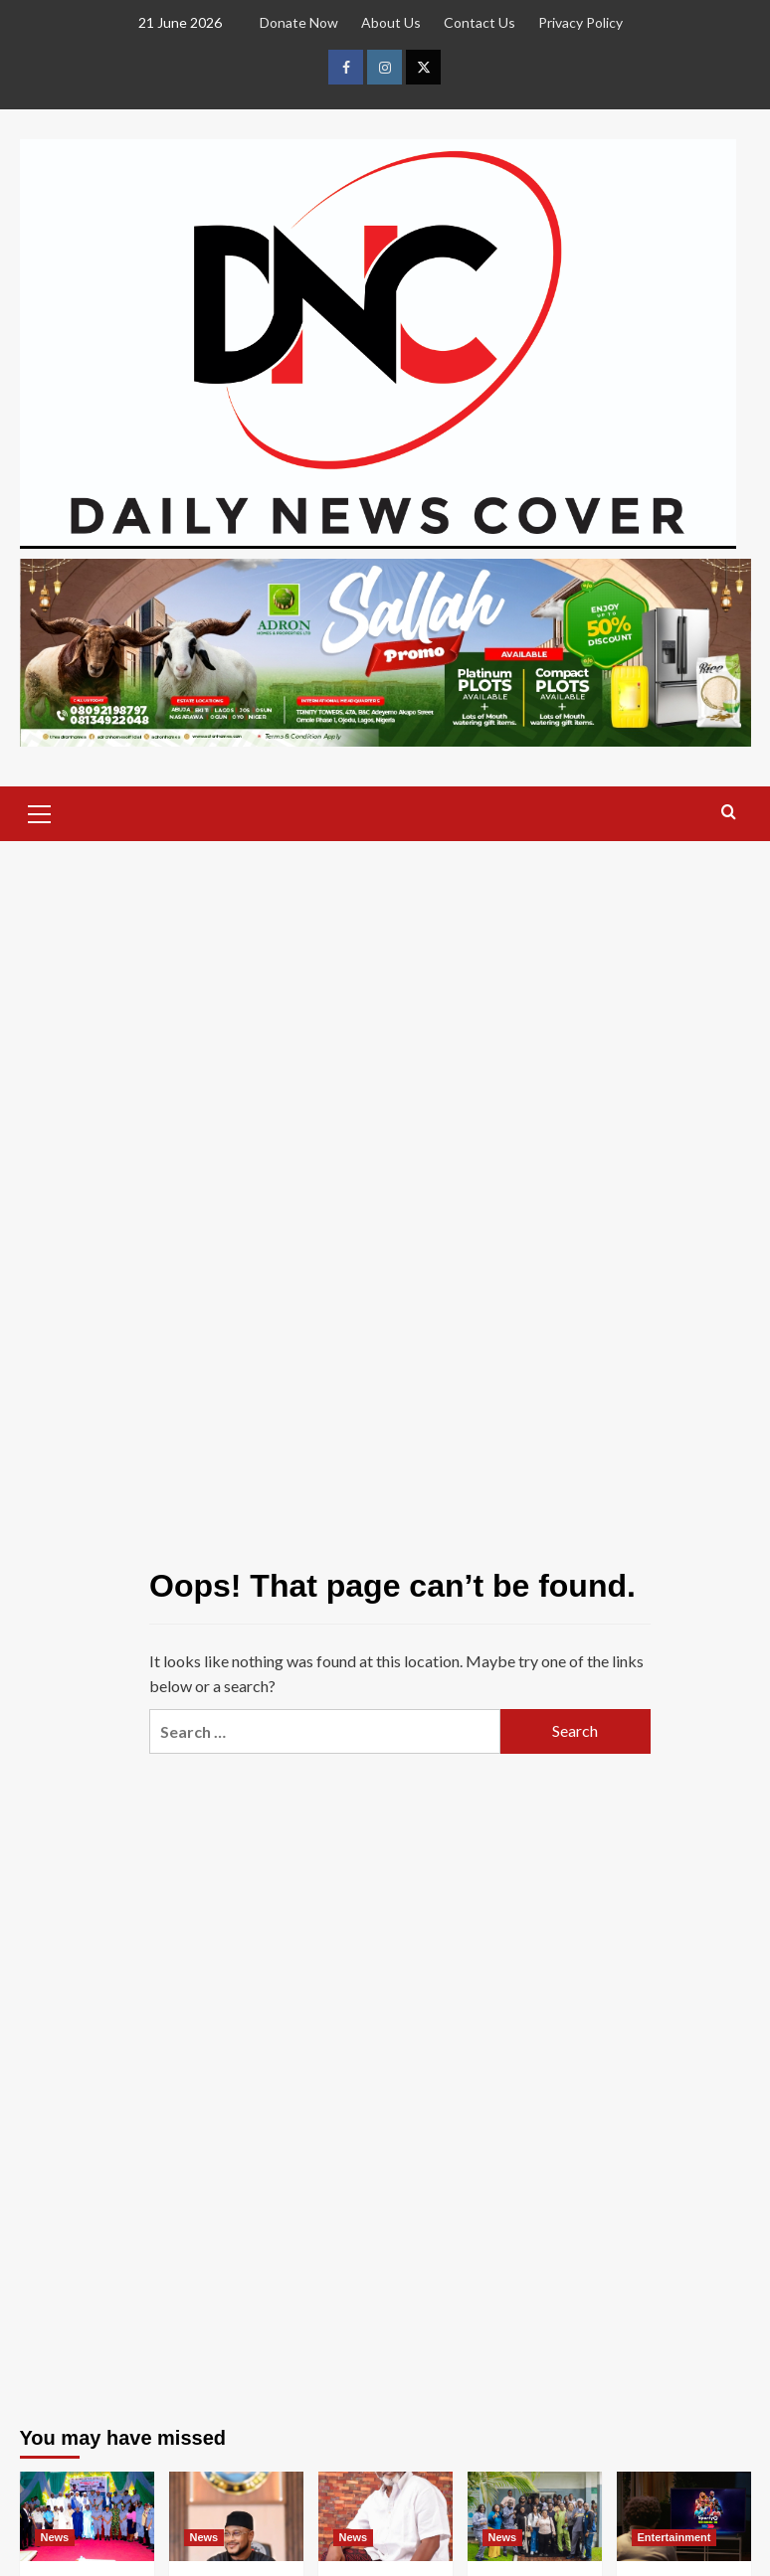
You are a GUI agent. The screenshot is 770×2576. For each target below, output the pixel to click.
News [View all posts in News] (55, 2537)
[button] (40, 811)
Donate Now (299, 22)
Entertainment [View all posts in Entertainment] (674, 2537)
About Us (391, 22)
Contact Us (479, 22)
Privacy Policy (580, 22)
